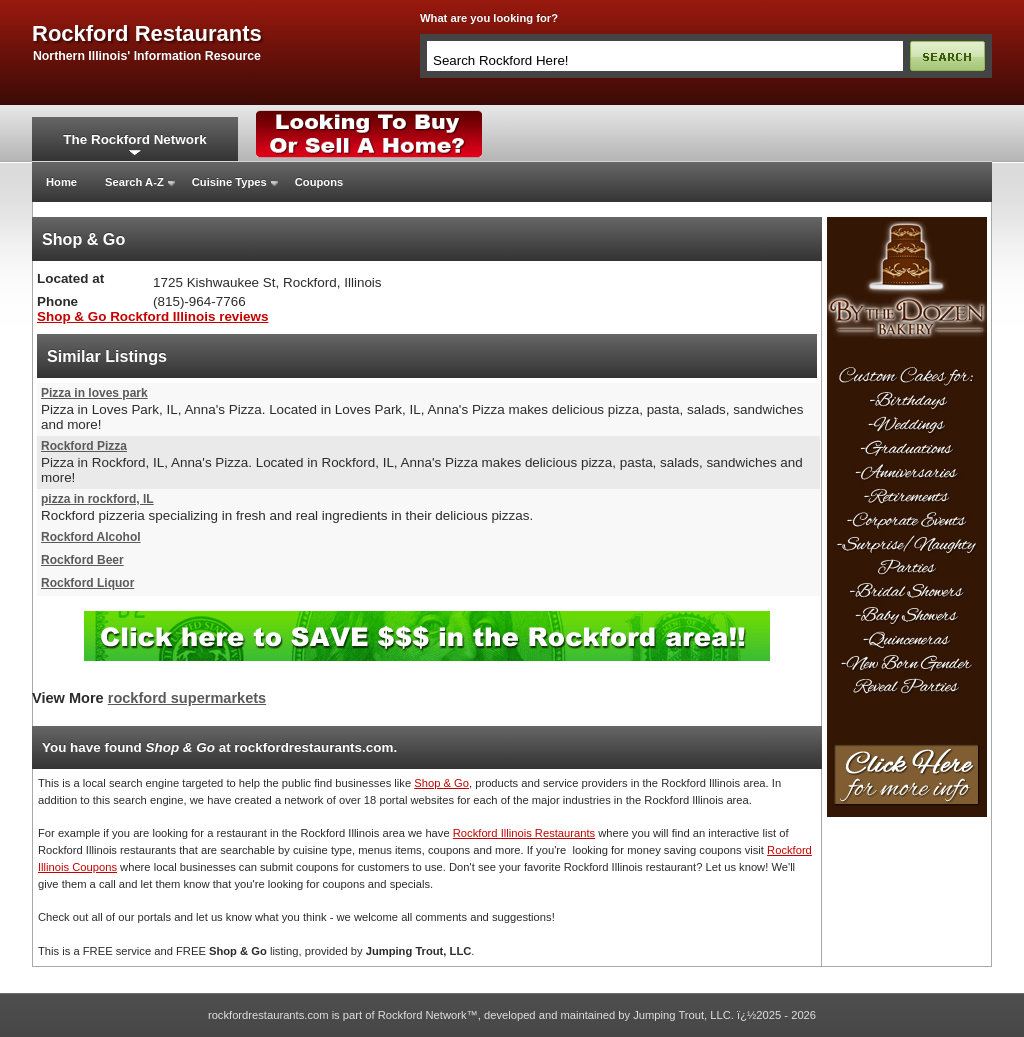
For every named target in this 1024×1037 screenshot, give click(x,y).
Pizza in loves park (94, 393)
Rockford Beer (82, 560)
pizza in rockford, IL (97, 499)
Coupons (319, 182)
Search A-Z (134, 182)
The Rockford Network (134, 139)
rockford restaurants (147, 34)
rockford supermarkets (187, 698)
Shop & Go (441, 783)
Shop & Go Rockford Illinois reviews (152, 316)
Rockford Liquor (87, 583)
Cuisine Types (229, 182)
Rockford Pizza (84, 446)
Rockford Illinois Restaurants (524, 833)
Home (61, 182)
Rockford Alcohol (91, 537)
